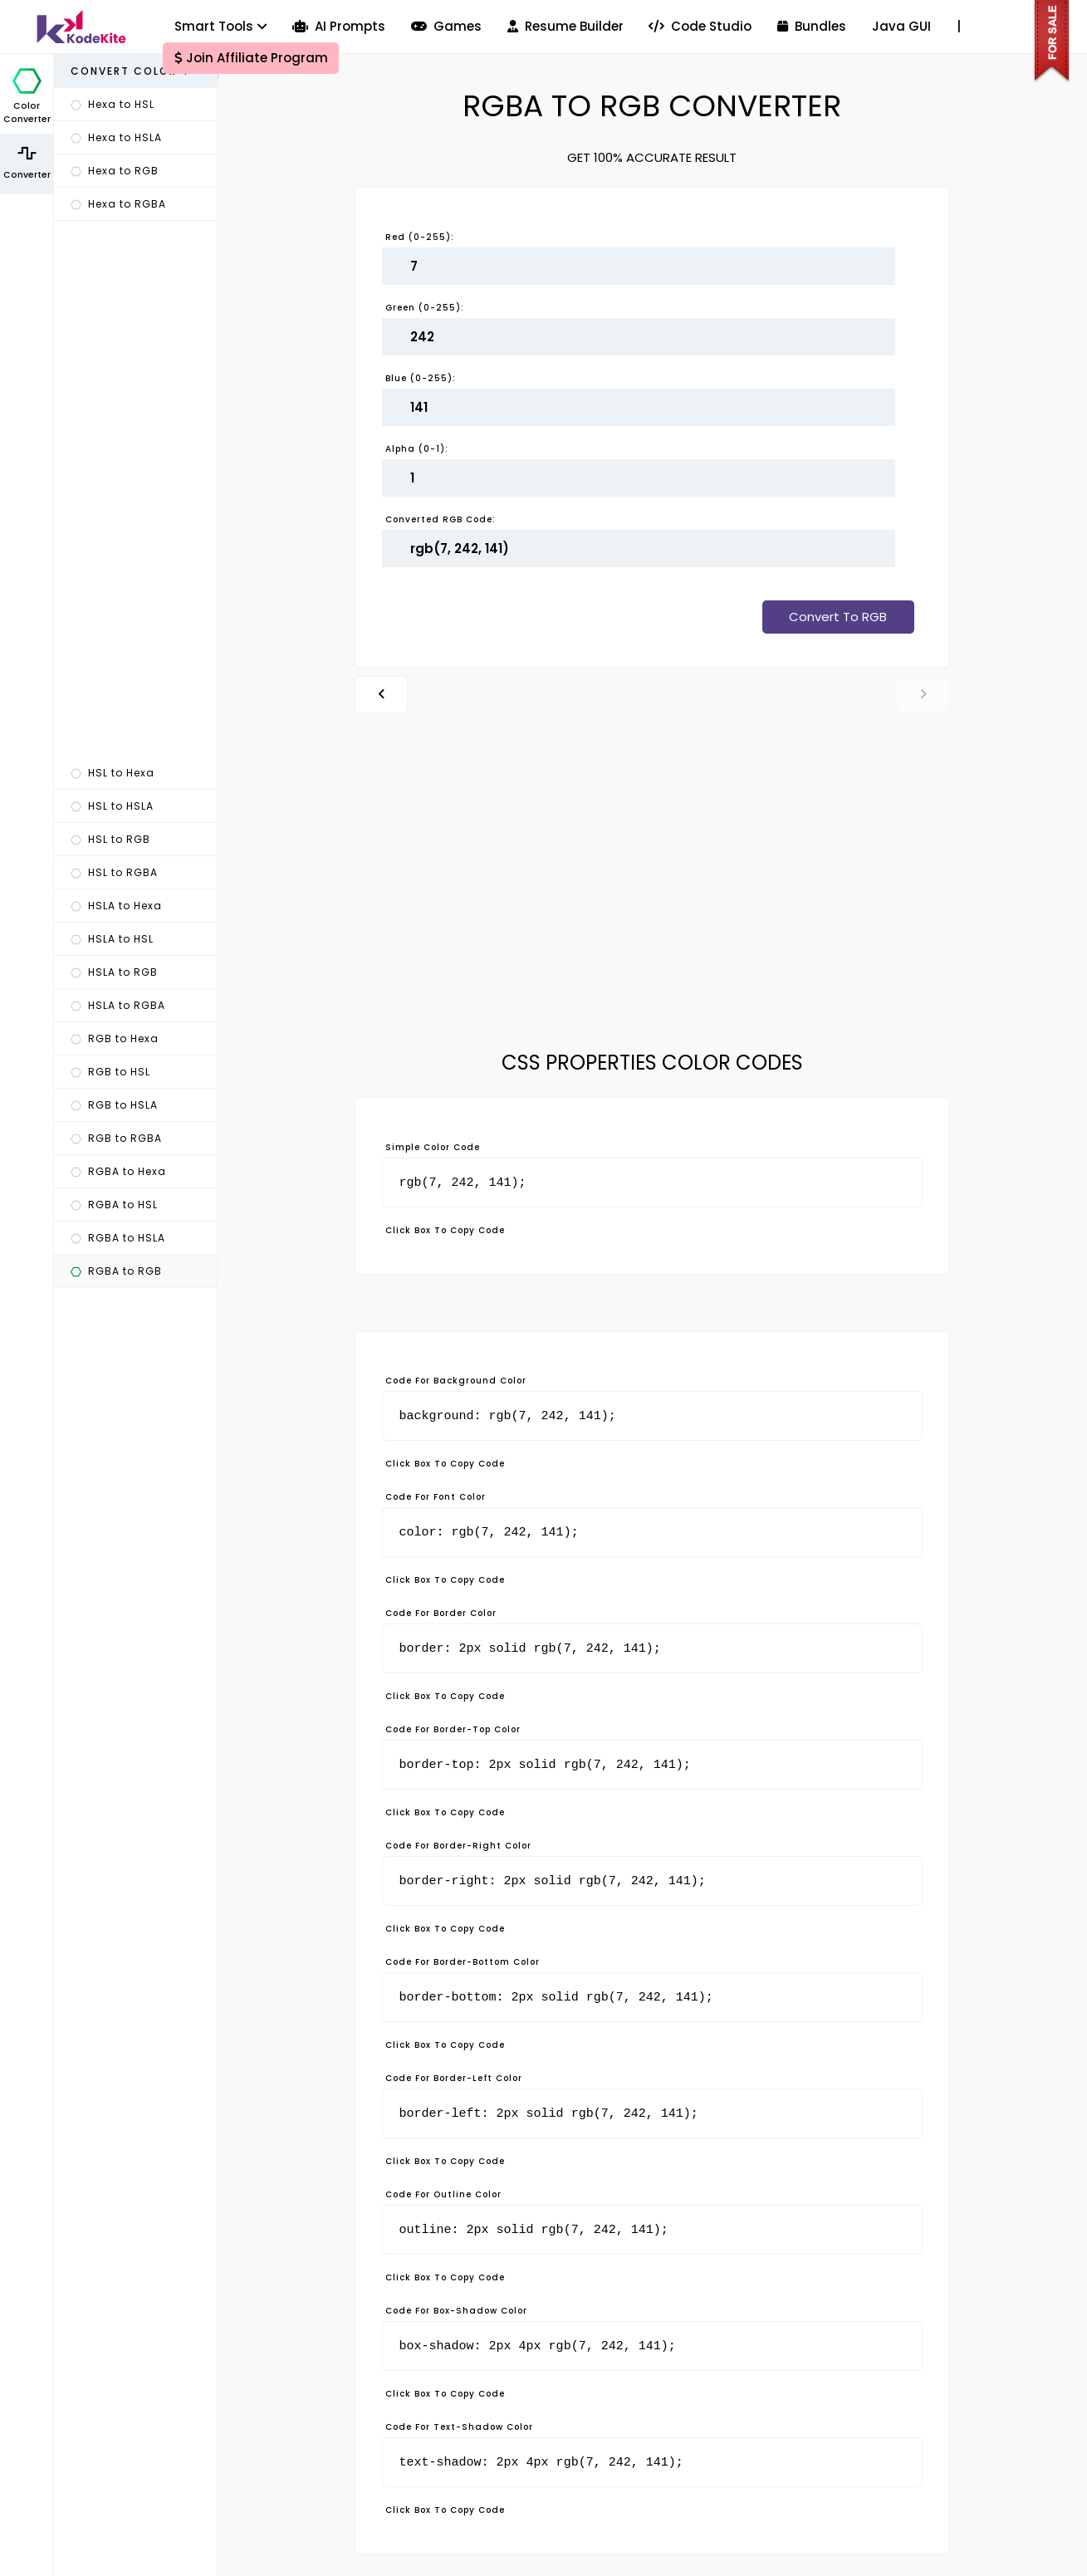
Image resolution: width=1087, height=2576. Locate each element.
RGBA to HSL (114, 1204)
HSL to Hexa (112, 773)
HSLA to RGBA (118, 1005)
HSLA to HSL (112, 939)
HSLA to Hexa (116, 906)
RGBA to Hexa (118, 1171)
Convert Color (131, 71)
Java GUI (901, 26)
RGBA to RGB (116, 1271)
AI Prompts (338, 26)
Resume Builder (565, 26)
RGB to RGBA (116, 1138)
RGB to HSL (110, 1072)
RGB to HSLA (114, 1105)
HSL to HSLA (112, 806)
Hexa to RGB (115, 171)
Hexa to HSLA (116, 137)
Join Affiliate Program (251, 57)
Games (446, 26)
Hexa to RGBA (118, 204)
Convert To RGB (838, 616)
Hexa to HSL (112, 104)
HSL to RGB (110, 839)
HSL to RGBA (114, 872)
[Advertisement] (135, 489)
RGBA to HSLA (118, 1238)
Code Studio (700, 26)
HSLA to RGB (114, 972)
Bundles (811, 26)
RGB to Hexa (115, 1038)
